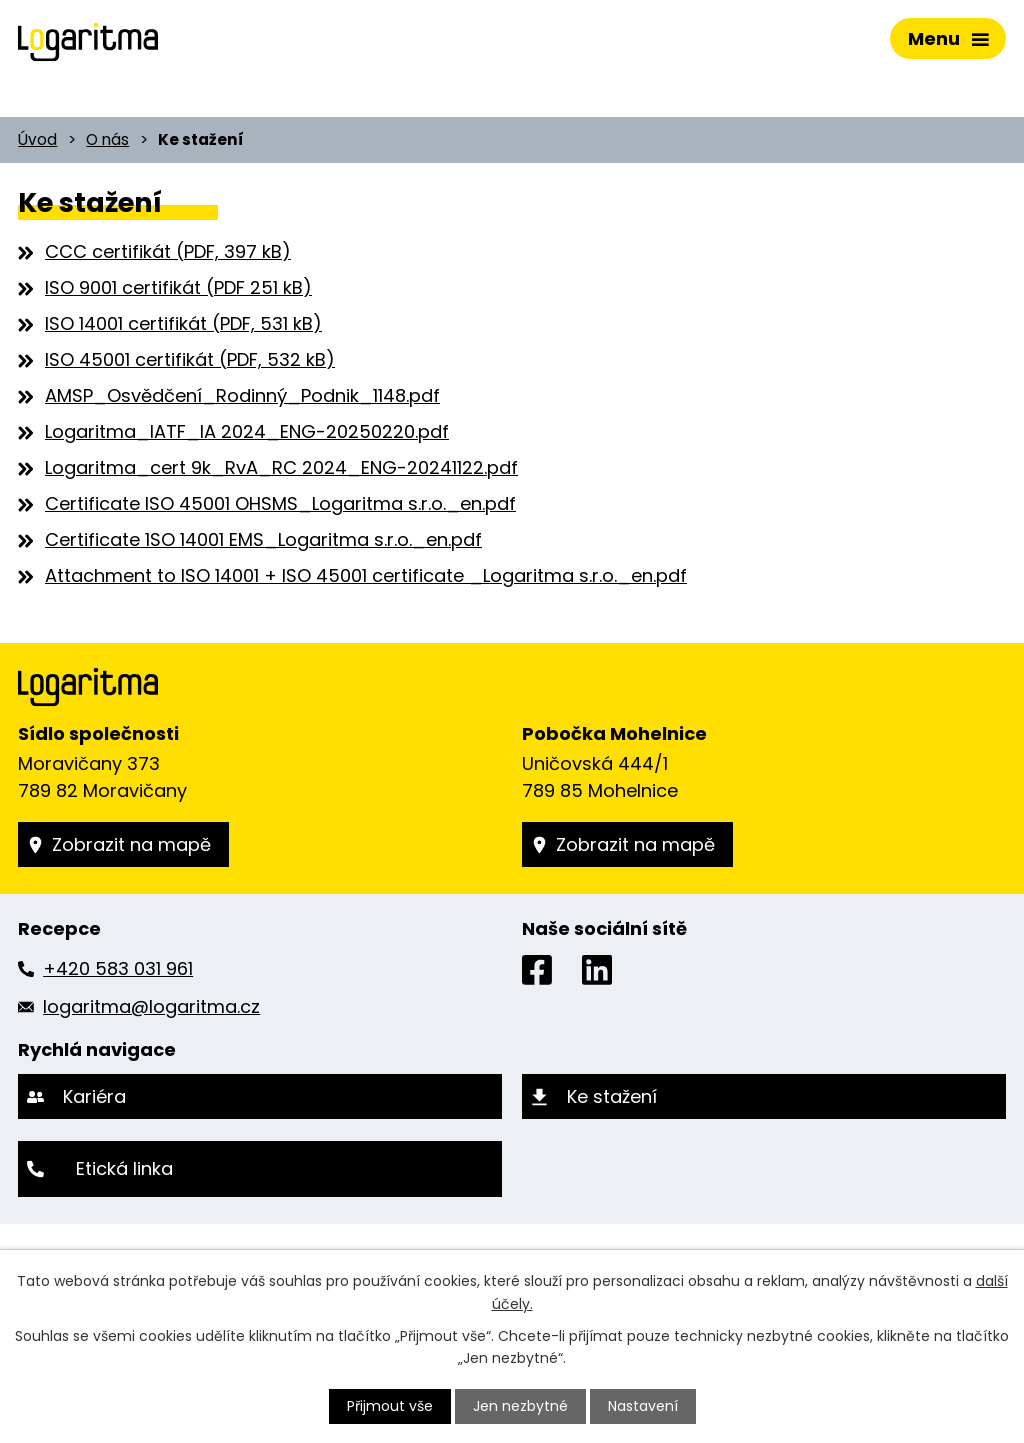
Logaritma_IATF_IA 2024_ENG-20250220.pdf (247, 431)
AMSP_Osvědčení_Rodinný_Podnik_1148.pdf (242, 395)
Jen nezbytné (520, 1406)
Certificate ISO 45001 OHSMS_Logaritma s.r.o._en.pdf (280, 503)
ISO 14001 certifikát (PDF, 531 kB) (183, 323)
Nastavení (643, 1406)
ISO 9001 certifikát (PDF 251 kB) (178, 287)
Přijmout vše (390, 1406)
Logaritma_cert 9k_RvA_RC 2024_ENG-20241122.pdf (281, 467)
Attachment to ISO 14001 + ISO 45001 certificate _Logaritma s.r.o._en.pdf (366, 575)
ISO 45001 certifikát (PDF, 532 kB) (190, 359)
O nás (107, 139)
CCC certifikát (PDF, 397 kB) (168, 251)
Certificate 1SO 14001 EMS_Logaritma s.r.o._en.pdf (263, 539)
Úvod (37, 139)
